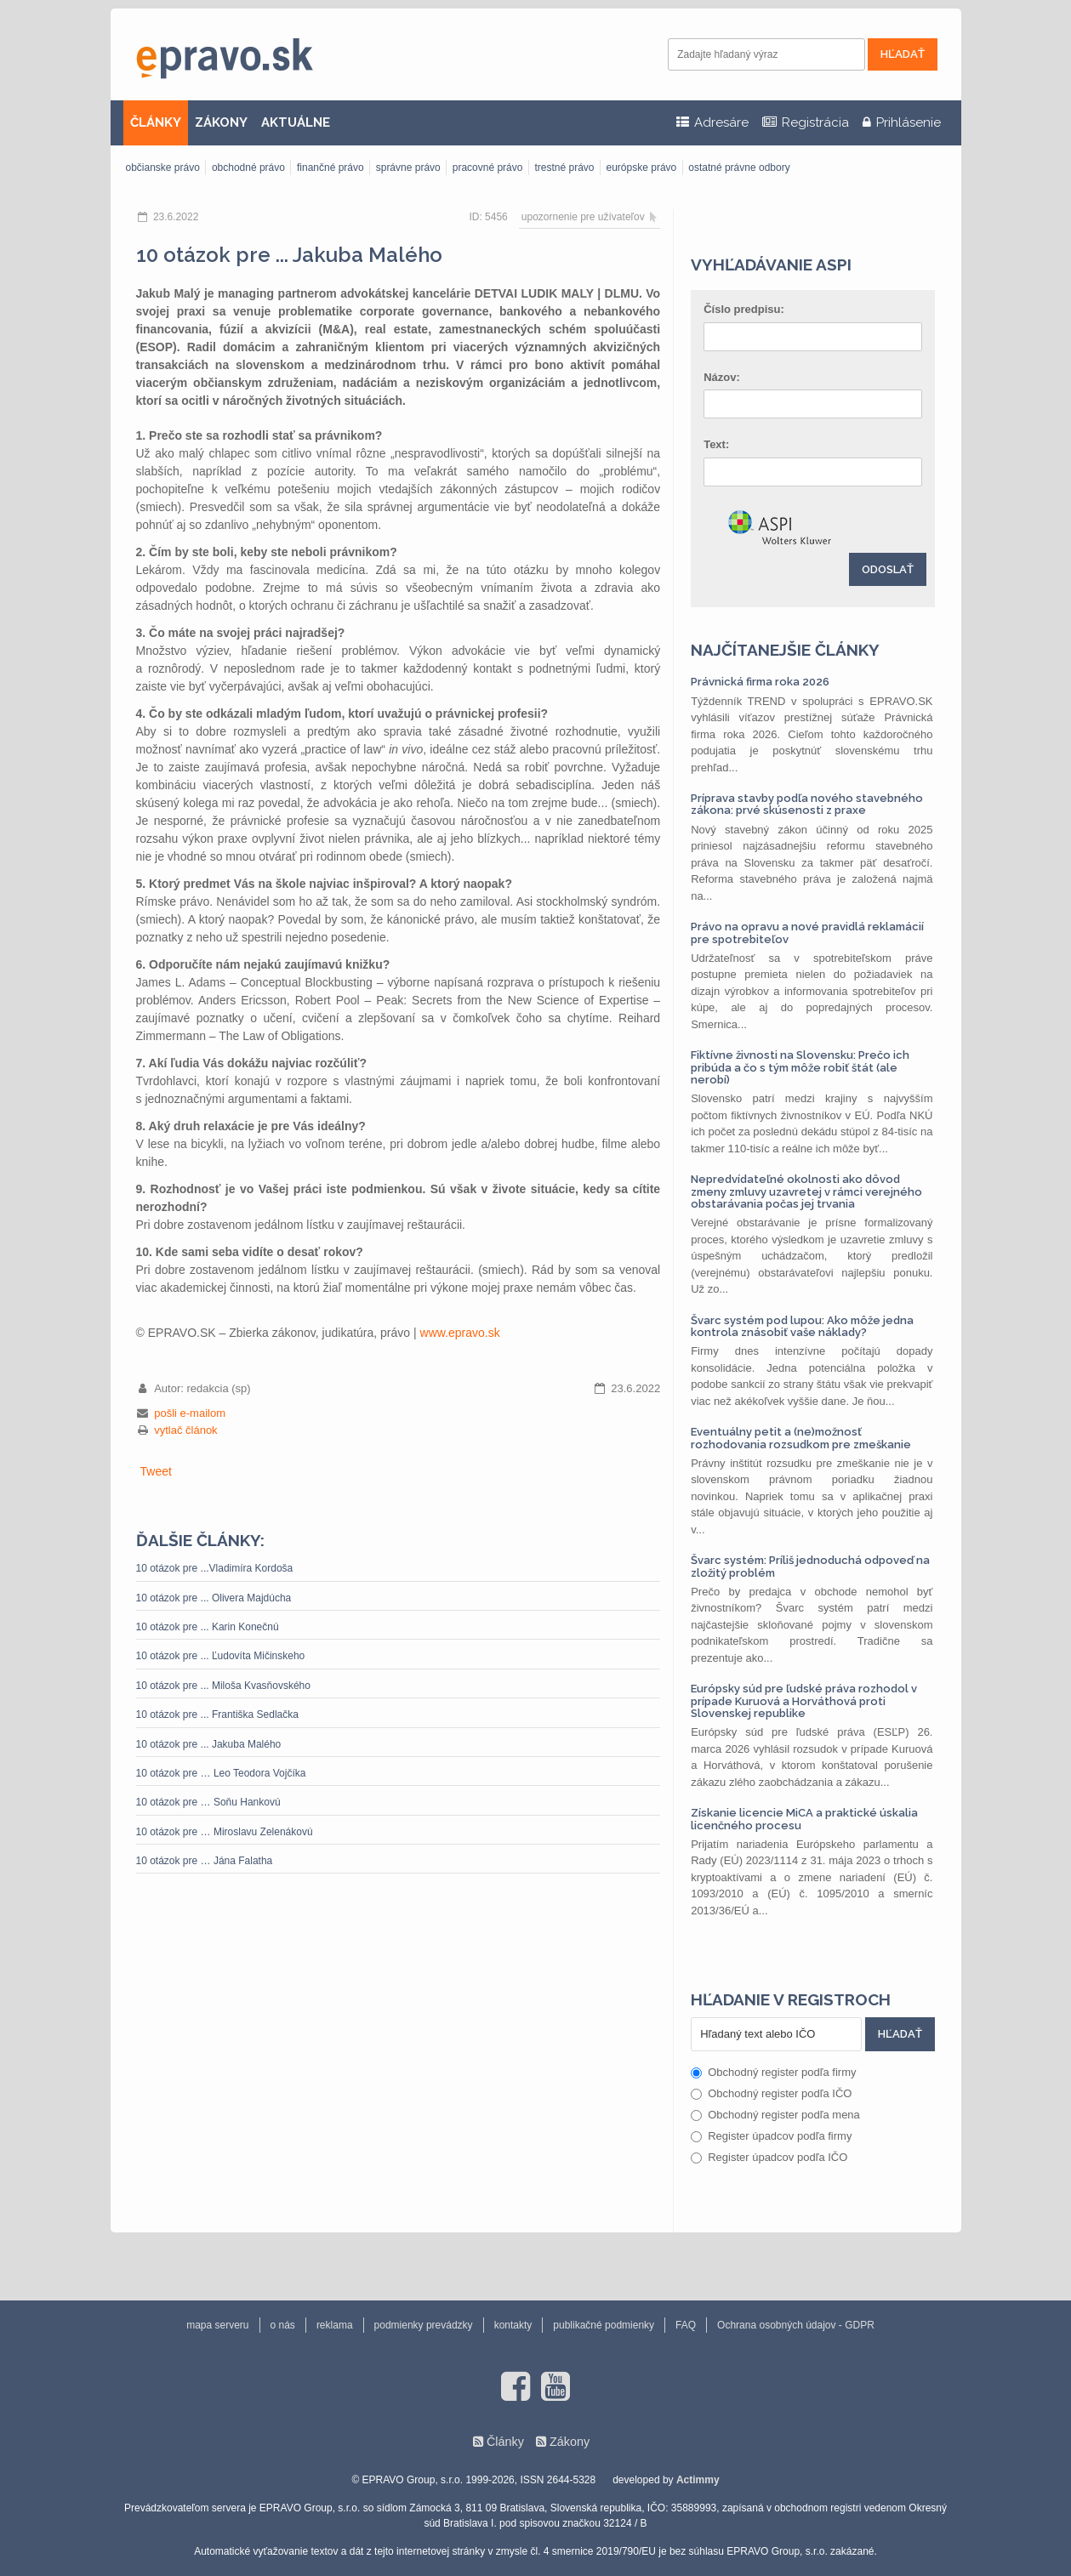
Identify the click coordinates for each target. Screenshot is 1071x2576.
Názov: (722, 377)
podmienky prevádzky (423, 2325)
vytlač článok (185, 1430)
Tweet (156, 1471)
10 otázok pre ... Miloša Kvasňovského (223, 1686)
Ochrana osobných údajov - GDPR (795, 2325)
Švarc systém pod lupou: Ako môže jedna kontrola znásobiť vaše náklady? (802, 1326)
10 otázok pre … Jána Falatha (204, 1861)
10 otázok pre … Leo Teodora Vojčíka (221, 1773)
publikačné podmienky (603, 2325)
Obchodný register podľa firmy (773, 2072)
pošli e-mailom (189, 1413)
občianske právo (163, 167)
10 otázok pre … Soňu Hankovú (208, 1802)
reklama (334, 2325)
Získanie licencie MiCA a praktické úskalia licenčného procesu (804, 1818)
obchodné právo (248, 167)
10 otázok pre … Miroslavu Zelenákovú (224, 1832)
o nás (283, 2325)
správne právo (408, 167)
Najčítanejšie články (785, 649)
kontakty (513, 2325)
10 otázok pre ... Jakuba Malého (209, 1744)
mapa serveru (217, 2325)
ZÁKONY (221, 122)
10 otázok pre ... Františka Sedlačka (217, 1714)
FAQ (685, 2325)
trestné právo (564, 167)
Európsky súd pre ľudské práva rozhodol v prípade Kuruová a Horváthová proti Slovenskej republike (804, 1701)
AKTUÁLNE (295, 122)
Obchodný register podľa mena (775, 2114)
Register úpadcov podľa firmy (771, 2136)
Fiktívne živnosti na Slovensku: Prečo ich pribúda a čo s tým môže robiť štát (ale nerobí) (800, 1067)
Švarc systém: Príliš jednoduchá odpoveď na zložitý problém (810, 1566)
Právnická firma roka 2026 (760, 681)
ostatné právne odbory (738, 167)
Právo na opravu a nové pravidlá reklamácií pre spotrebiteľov (807, 932)
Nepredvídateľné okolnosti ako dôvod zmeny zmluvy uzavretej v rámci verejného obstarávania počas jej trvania (806, 1191)
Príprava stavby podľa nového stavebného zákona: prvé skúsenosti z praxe (807, 804)
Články (505, 2441)
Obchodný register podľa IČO (771, 2093)
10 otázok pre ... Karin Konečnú (207, 1627)
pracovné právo (488, 167)
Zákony (570, 2441)
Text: (716, 444)
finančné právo (330, 167)
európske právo (642, 167)
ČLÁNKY (155, 122)
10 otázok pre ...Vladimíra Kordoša (214, 1568)
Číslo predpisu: (744, 309)
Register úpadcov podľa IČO (769, 2157)
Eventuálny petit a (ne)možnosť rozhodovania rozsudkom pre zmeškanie (801, 1437)
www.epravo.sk (460, 1332)
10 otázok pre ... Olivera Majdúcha (214, 1598)
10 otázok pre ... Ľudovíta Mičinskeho (220, 1656)
